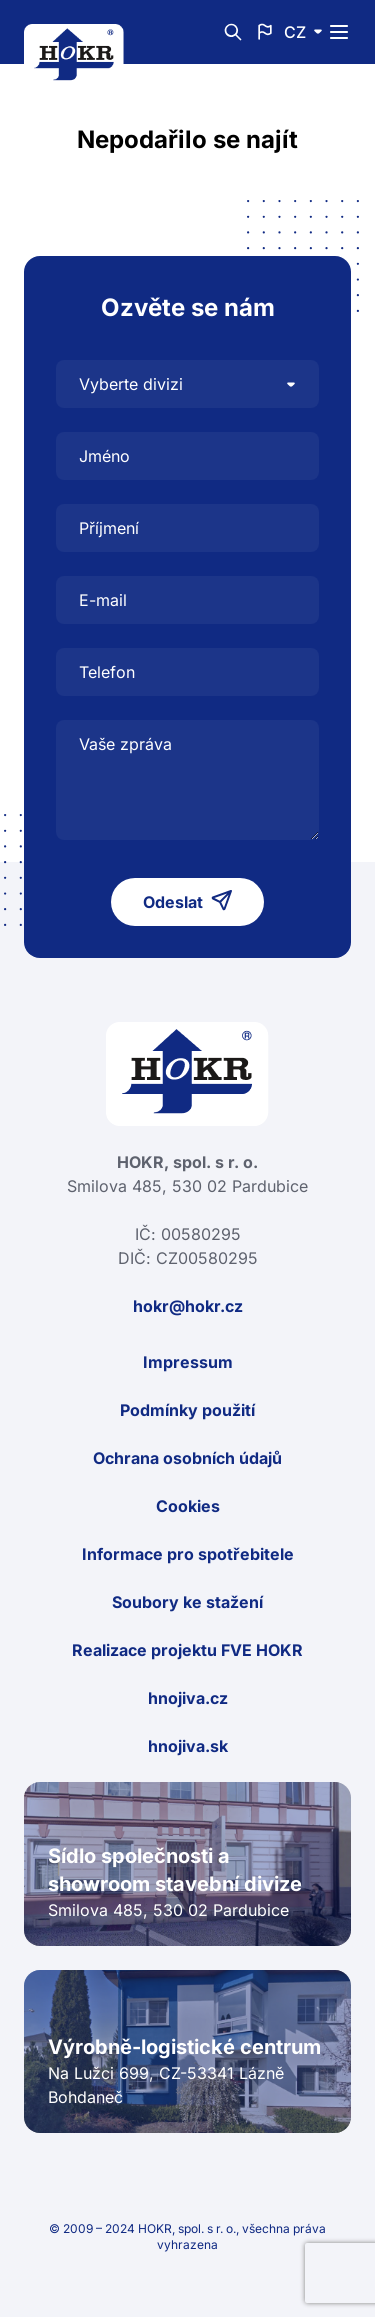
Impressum (188, 1362)
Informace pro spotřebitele (188, 1554)
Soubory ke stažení (187, 1602)
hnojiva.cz (188, 1698)
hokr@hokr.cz (188, 1306)
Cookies (188, 1506)
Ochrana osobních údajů (187, 1458)
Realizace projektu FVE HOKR (187, 1650)
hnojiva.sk (188, 1746)
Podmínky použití (187, 1410)
